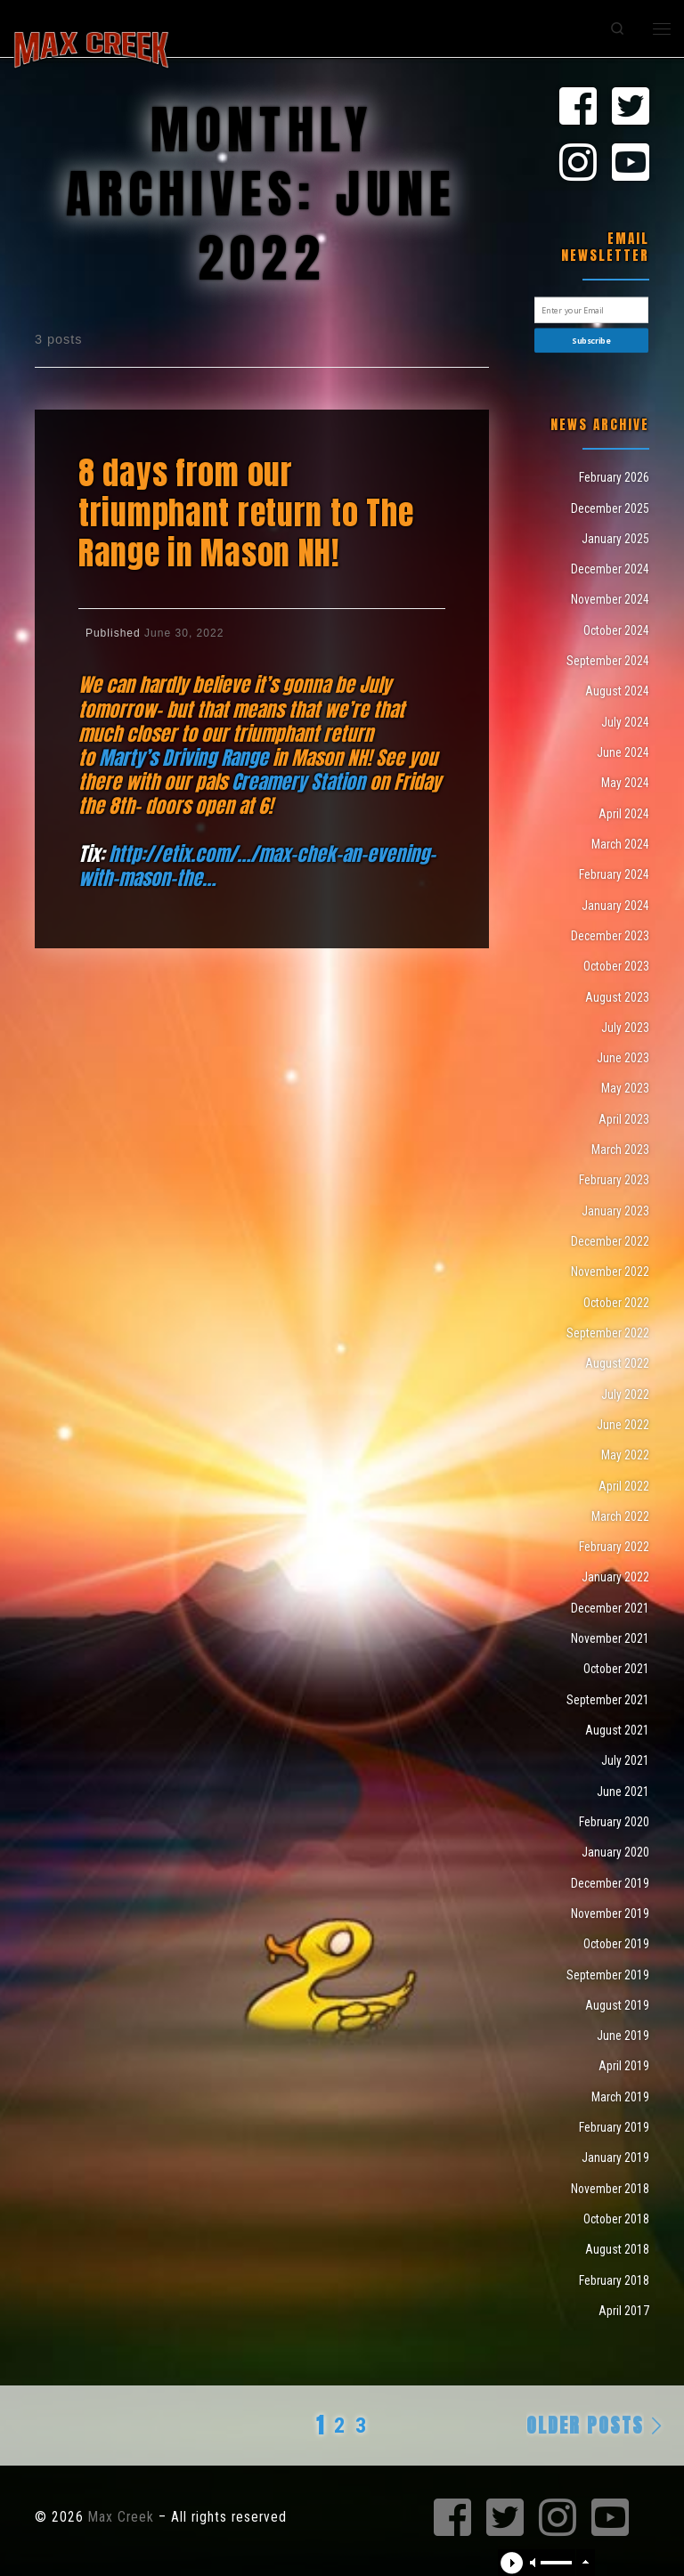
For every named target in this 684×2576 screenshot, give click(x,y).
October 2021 (616, 1669)
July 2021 (625, 1760)
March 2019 (620, 2097)
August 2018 (617, 2249)
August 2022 (617, 1363)
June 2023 (623, 1058)
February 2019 (614, 2127)
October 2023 (616, 966)
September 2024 (607, 661)
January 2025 (615, 539)
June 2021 (623, 1791)
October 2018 (616, 2219)
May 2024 (625, 783)
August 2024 (617, 691)
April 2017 (623, 2311)
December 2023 (610, 936)
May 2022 (625, 1455)
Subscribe (591, 341)
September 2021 (607, 1700)
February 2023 (614, 1180)
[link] (183, 758)
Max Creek (121, 2517)
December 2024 (610, 569)
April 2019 (623, 2066)
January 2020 (615, 1852)
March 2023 (620, 1149)
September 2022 (607, 1333)
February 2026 (614, 477)
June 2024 (623, 752)
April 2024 (623, 814)
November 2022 (610, 1271)
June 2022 (623, 1425)
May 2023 (625, 1088)
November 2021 (610, 1638)
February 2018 (614, 2280)
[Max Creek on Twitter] (630, 108)
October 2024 (616, 630)
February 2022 (614, 1547)
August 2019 (617, 2005)
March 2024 (620, 844)
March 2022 (620, 1516)
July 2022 (625, 1394)
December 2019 (610, 1883)
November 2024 (610, 599)
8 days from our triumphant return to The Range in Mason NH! (245, 513)
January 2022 (615, 1577)
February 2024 (614, 874)
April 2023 (623, 1119)
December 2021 (610, 1608)
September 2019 (607, 1975)
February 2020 (614, 1822)
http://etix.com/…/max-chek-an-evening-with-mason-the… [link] (257, 866)
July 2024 (625, 722)
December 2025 (610, 508)
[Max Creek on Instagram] (578, 164)
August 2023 (617, 997)
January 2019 (615, 2157)
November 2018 (610, 2189)
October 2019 (616, 1944)
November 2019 (610, 1913)
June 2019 (623, 2035)
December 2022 (610, 1241)
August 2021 (617, 1730)
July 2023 (625, 1027)
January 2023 (615, 1211)
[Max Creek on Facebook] (578, 108)
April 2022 (623, 1486)
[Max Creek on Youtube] (630, 164)
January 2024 (615, 905)
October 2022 (616, 1303)
